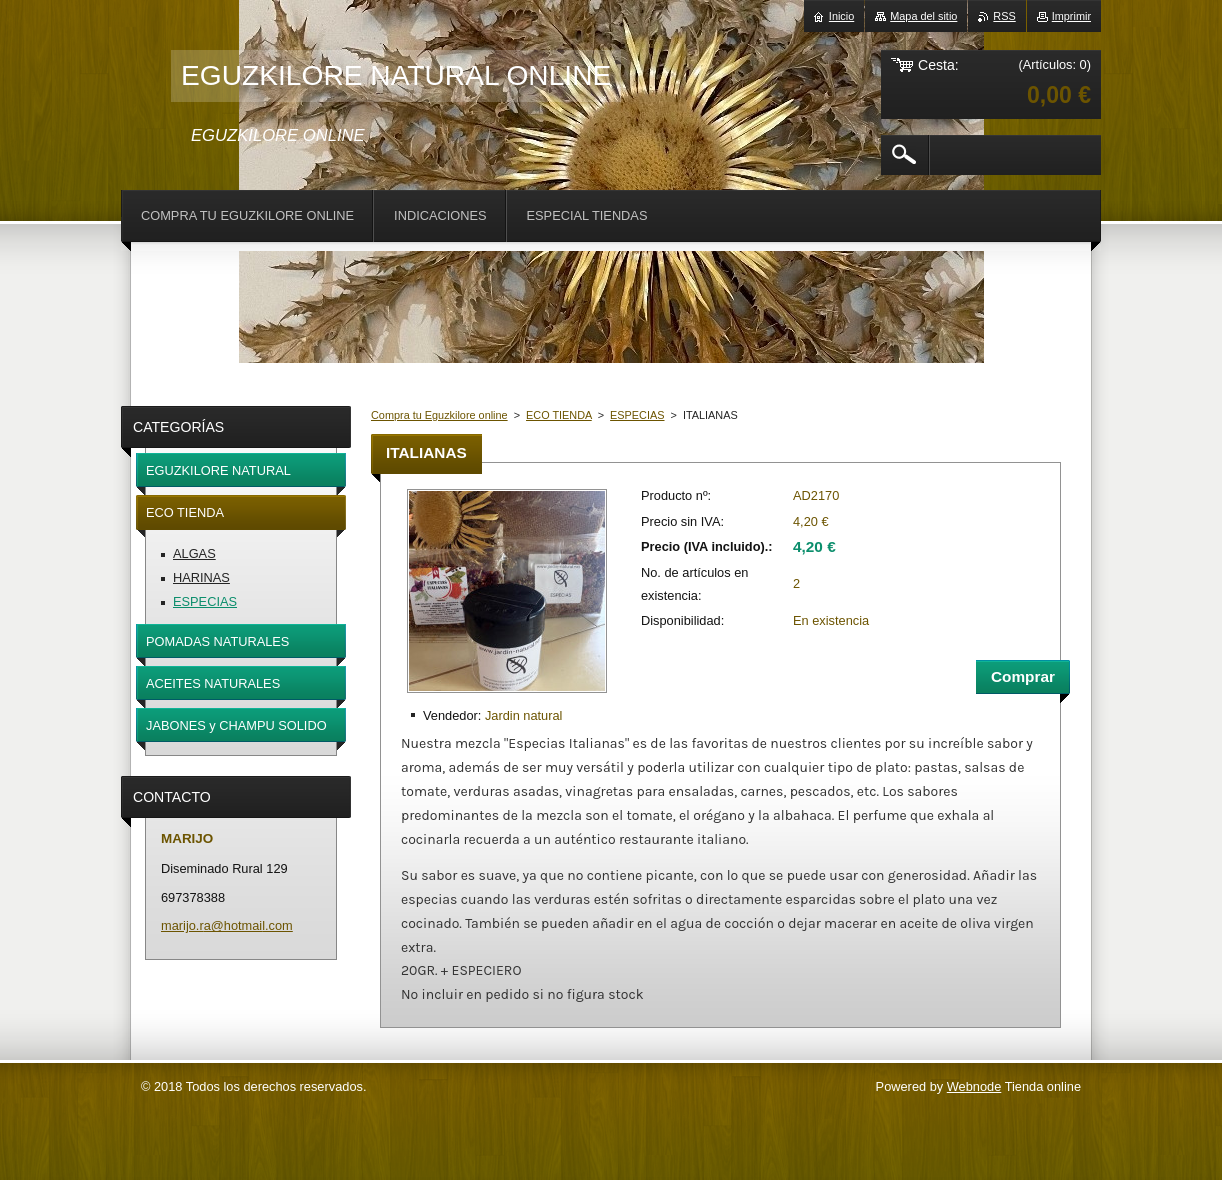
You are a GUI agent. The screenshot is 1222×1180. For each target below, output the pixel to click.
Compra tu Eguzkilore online (439, 415)
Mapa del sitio (923, 16)
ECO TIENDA (559, 415)
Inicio (841, 16)
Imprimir (1071, 16)
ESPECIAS (637, 415)
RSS (1004, 16)
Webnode (974, 1086)
